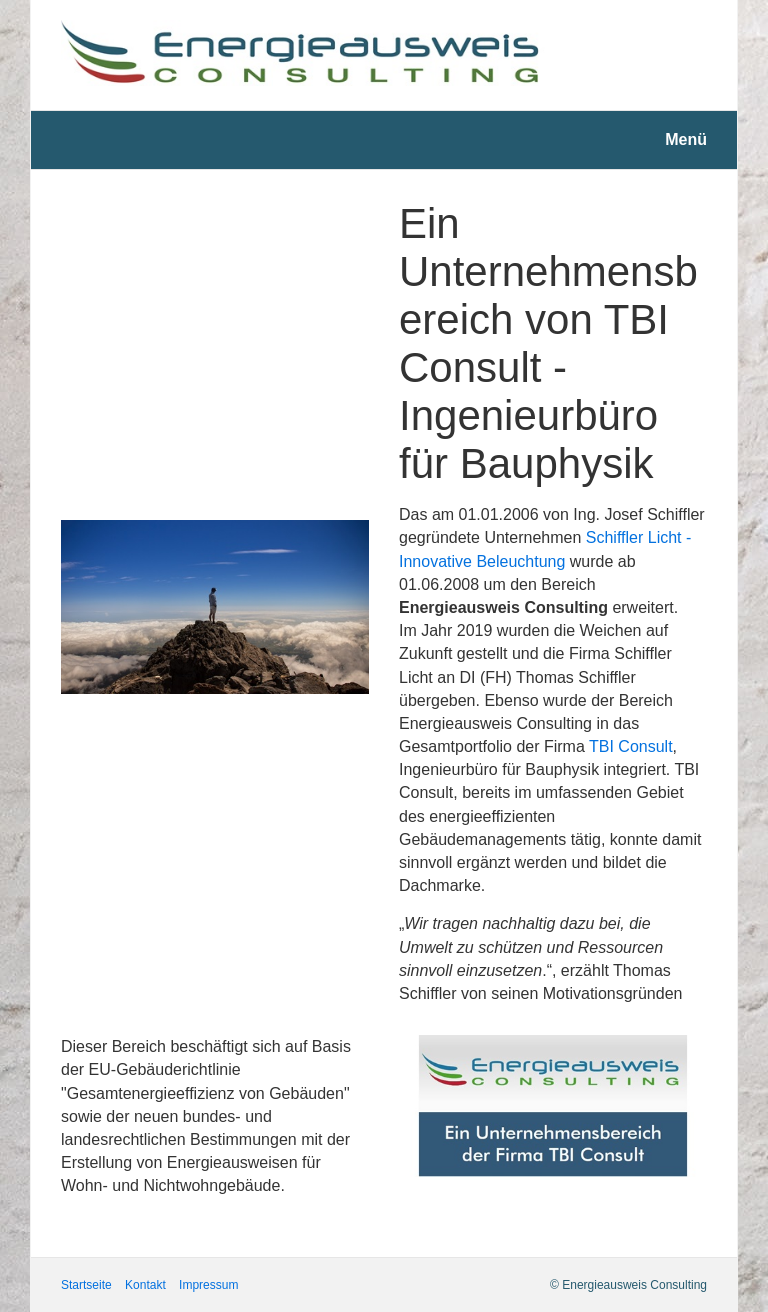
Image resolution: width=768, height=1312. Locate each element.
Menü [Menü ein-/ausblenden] (686, 139)
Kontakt (145, 1285)
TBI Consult (631, 746)
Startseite (86, 1285)
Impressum (208, 1285)
